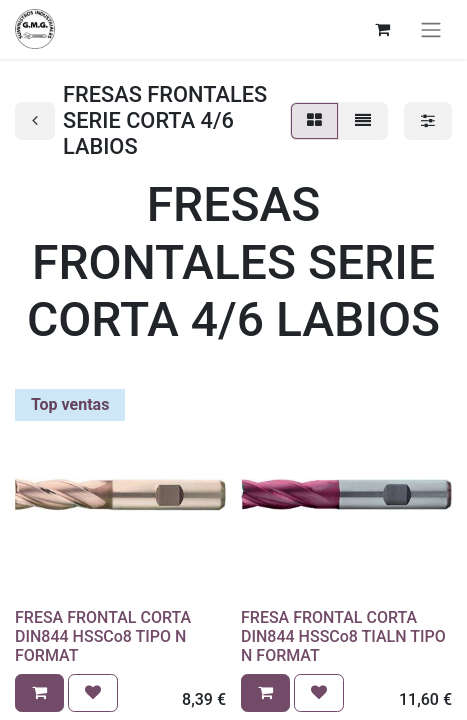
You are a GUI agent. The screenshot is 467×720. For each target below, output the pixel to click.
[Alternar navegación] (431, 29)
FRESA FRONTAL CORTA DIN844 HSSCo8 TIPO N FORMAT (103, 636)
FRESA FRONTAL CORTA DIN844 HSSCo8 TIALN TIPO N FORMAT (343, 636)
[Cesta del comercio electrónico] (382, 29)
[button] (39, 693)
